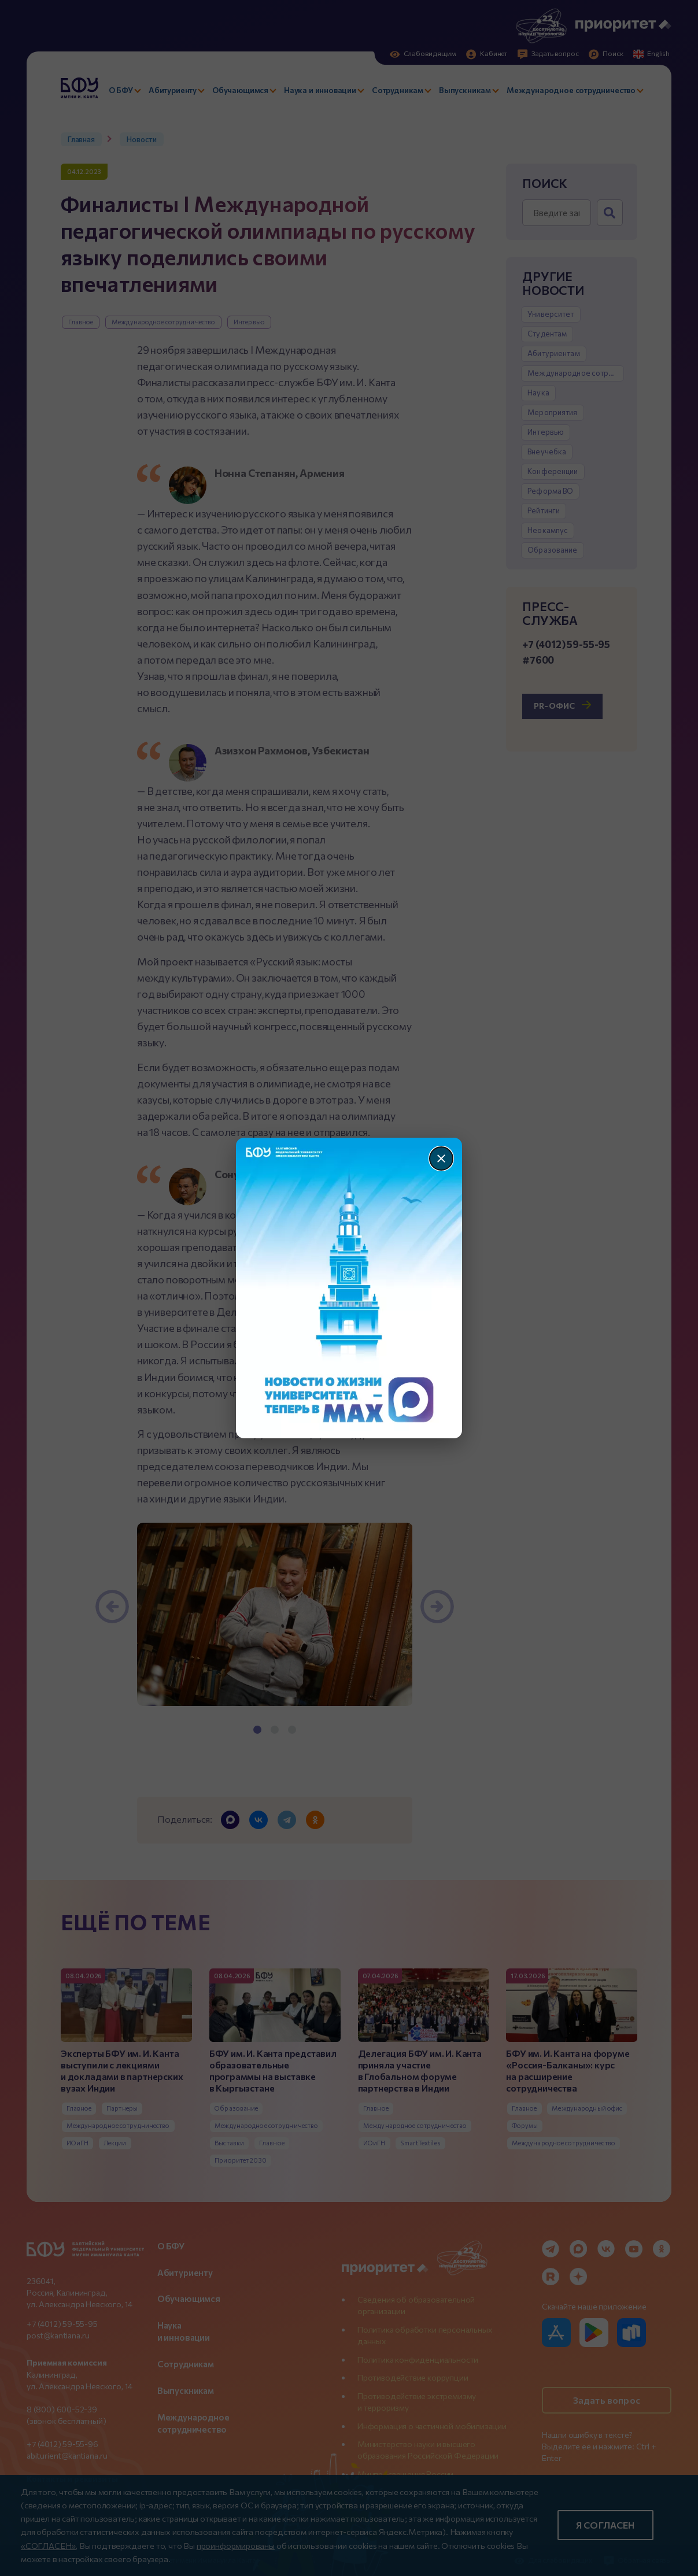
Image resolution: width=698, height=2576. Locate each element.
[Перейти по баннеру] (349, 1288)
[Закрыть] (441, 1158)
